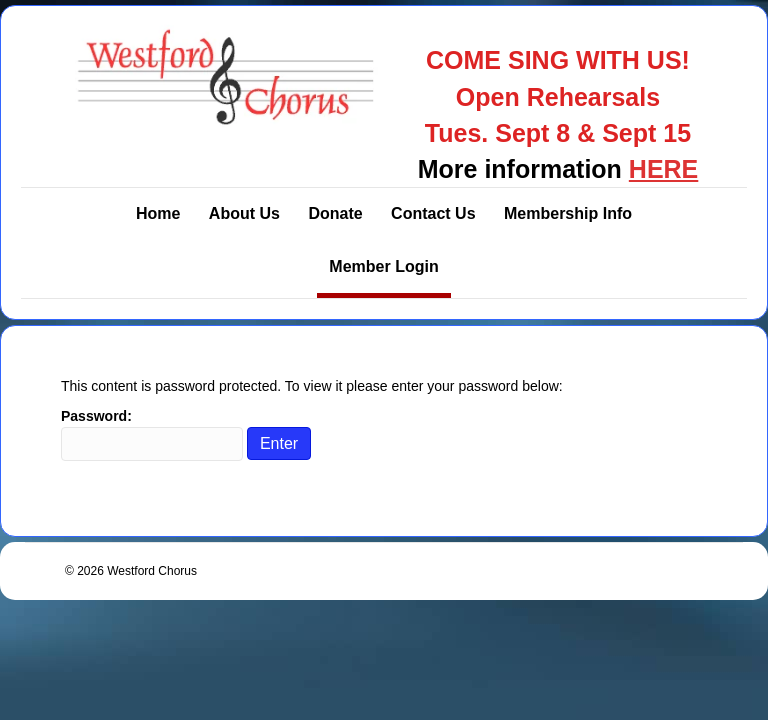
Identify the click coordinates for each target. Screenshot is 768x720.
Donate (335, 213)
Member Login (383, 266)
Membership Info (568, 213)
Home (158, 213)
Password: (152, 434)
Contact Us (433, 213)
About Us (244, 213)
